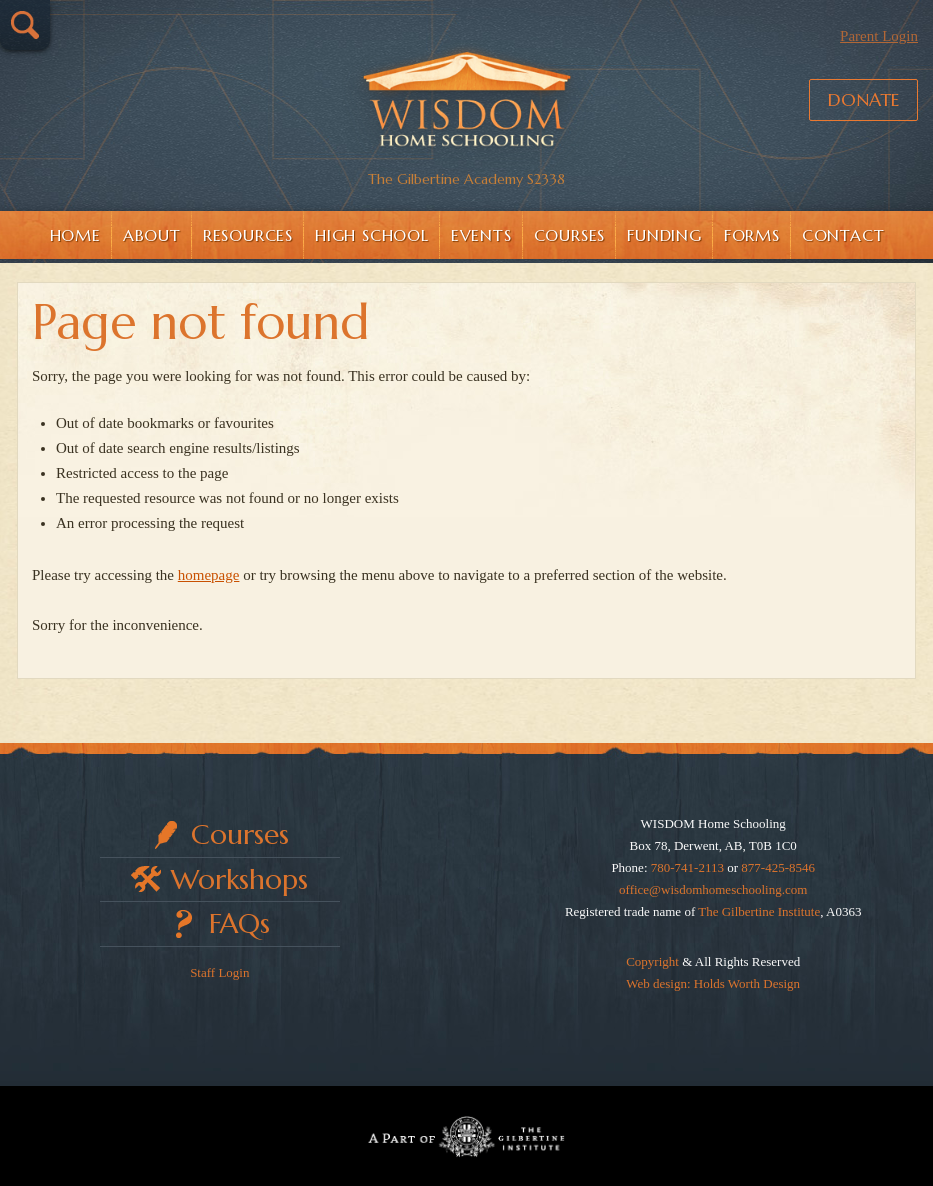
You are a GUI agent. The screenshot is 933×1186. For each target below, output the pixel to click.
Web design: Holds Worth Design (713, 983)
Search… (25, 25)
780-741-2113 (687, 867)
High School (372, 235)
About (152, 235)
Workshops (239, 879)
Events (481, 235)
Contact (843, 235)
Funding (664, 235)
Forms (752, 235)
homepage (209, 575)
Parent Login (879, 36)
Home (75, 235)
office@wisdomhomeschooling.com (713, 889)
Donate (863, 99)
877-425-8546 (778, 867)
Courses (570, 235)
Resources (248, 235)
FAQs (239, 923)
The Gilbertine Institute (759, 911)
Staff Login (219, 972)
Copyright (652, 961)
